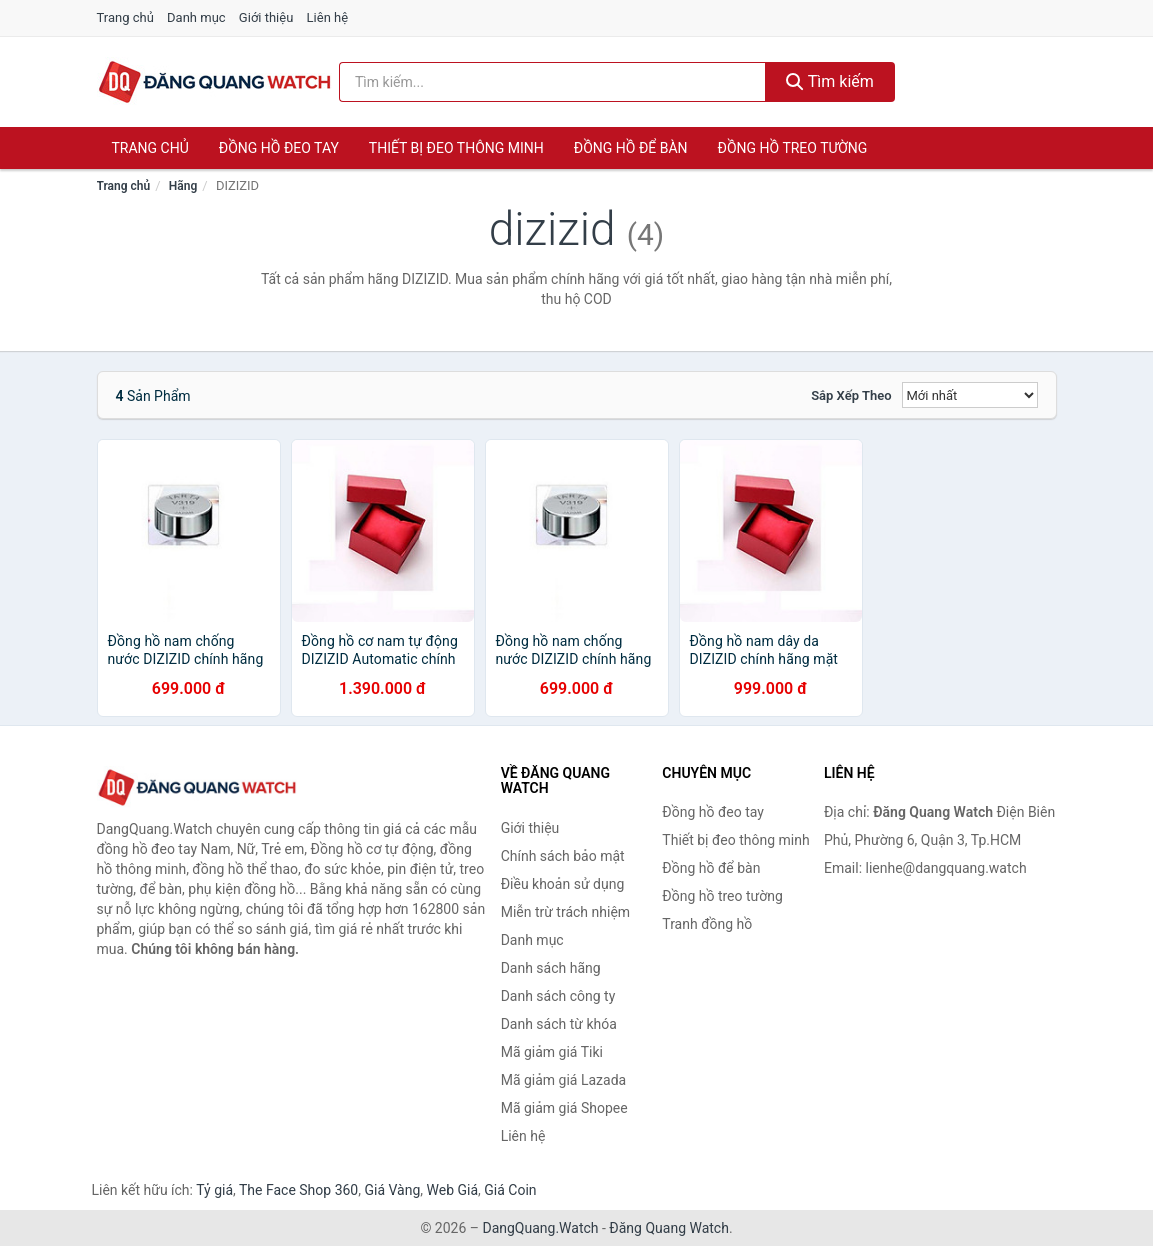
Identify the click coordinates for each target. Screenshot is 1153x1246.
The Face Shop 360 (298, 1190)
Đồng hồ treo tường (793, 148)
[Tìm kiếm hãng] (552, 82)
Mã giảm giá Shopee (564, 1108)
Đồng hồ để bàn (631, 148)
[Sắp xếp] (970, 395)
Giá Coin (510, 1190)
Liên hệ (328, 17)
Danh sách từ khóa (559, 1024)
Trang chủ (125, 17)
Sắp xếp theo (851, 395)
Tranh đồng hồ (707, 924)
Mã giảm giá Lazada (564, 1080)
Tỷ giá (214, 1190)
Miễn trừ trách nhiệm (565, 912)
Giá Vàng (392, 1190)
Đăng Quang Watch (669, 1228)
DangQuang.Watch (540, 1228)
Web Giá (453, 1190)
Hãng (183, 186)
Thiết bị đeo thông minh (456, 148)
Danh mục (196, 17)
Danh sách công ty (558, 996)
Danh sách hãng (551, 968)
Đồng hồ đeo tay (279, 148)
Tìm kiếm (830, 81)
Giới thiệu (266, 17)
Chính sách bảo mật (563, 856)
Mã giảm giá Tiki (552, 1052)
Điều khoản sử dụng (563, 884)
